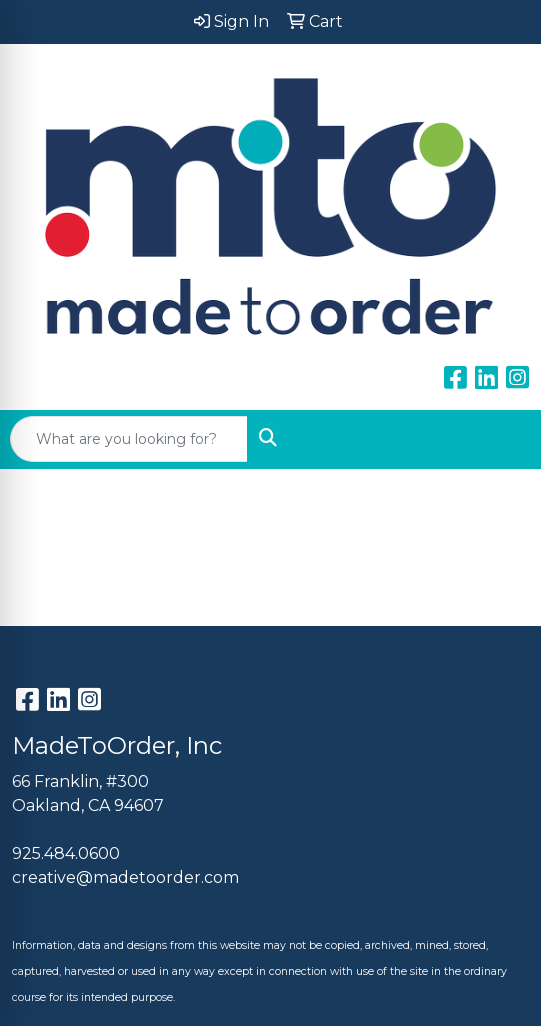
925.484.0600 (66, 853)
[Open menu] (501, 439)
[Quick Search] (129, 439)
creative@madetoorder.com (125, 877)
